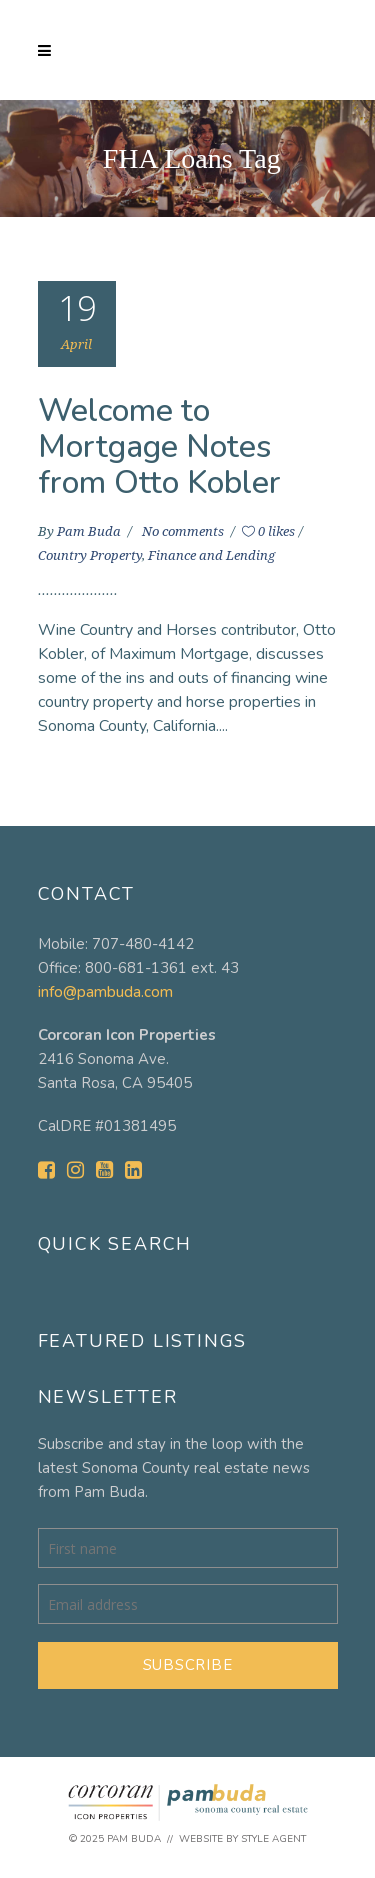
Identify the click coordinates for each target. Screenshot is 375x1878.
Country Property (90, 555)
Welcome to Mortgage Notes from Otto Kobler (160, 446)
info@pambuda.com (105, 992)
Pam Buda (90, 531)
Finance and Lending (211, 555)
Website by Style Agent (242, 1839)
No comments (184, 531)
